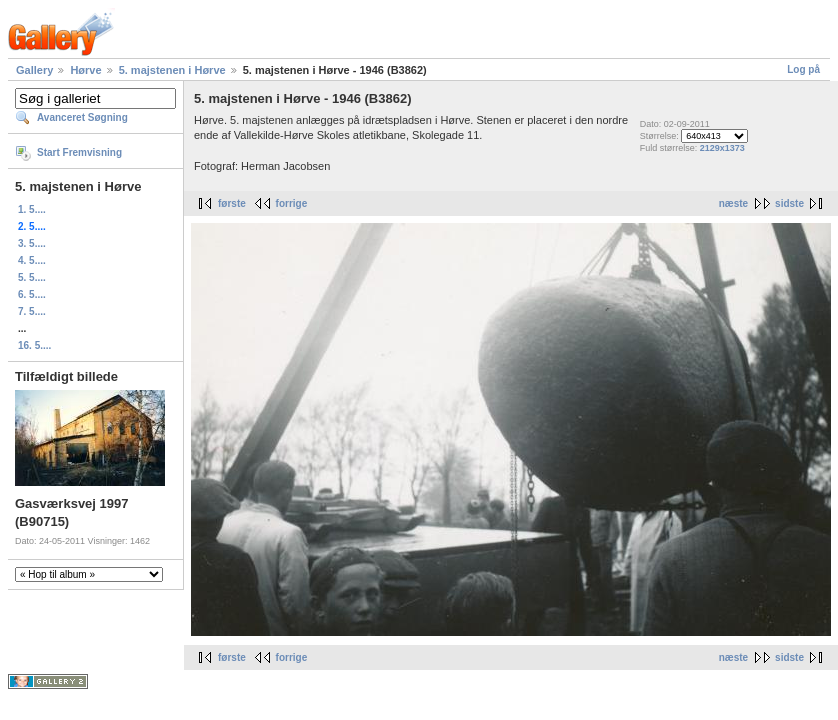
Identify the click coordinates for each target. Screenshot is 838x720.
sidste (789, 203)
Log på (803, 69)
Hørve (85, 70)
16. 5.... (34, 345)
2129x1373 (722, 148)
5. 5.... (32, 277)
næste (733, 203)
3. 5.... (32, 243)
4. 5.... (32, 260)
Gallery (34, 70)
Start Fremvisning (79, 152)
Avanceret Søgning (82, 117)
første (232, 203)
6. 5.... (32, 294)
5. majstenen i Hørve (172, 70)
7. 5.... (32, 311)
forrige (292, 203)
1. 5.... (32, 209)
